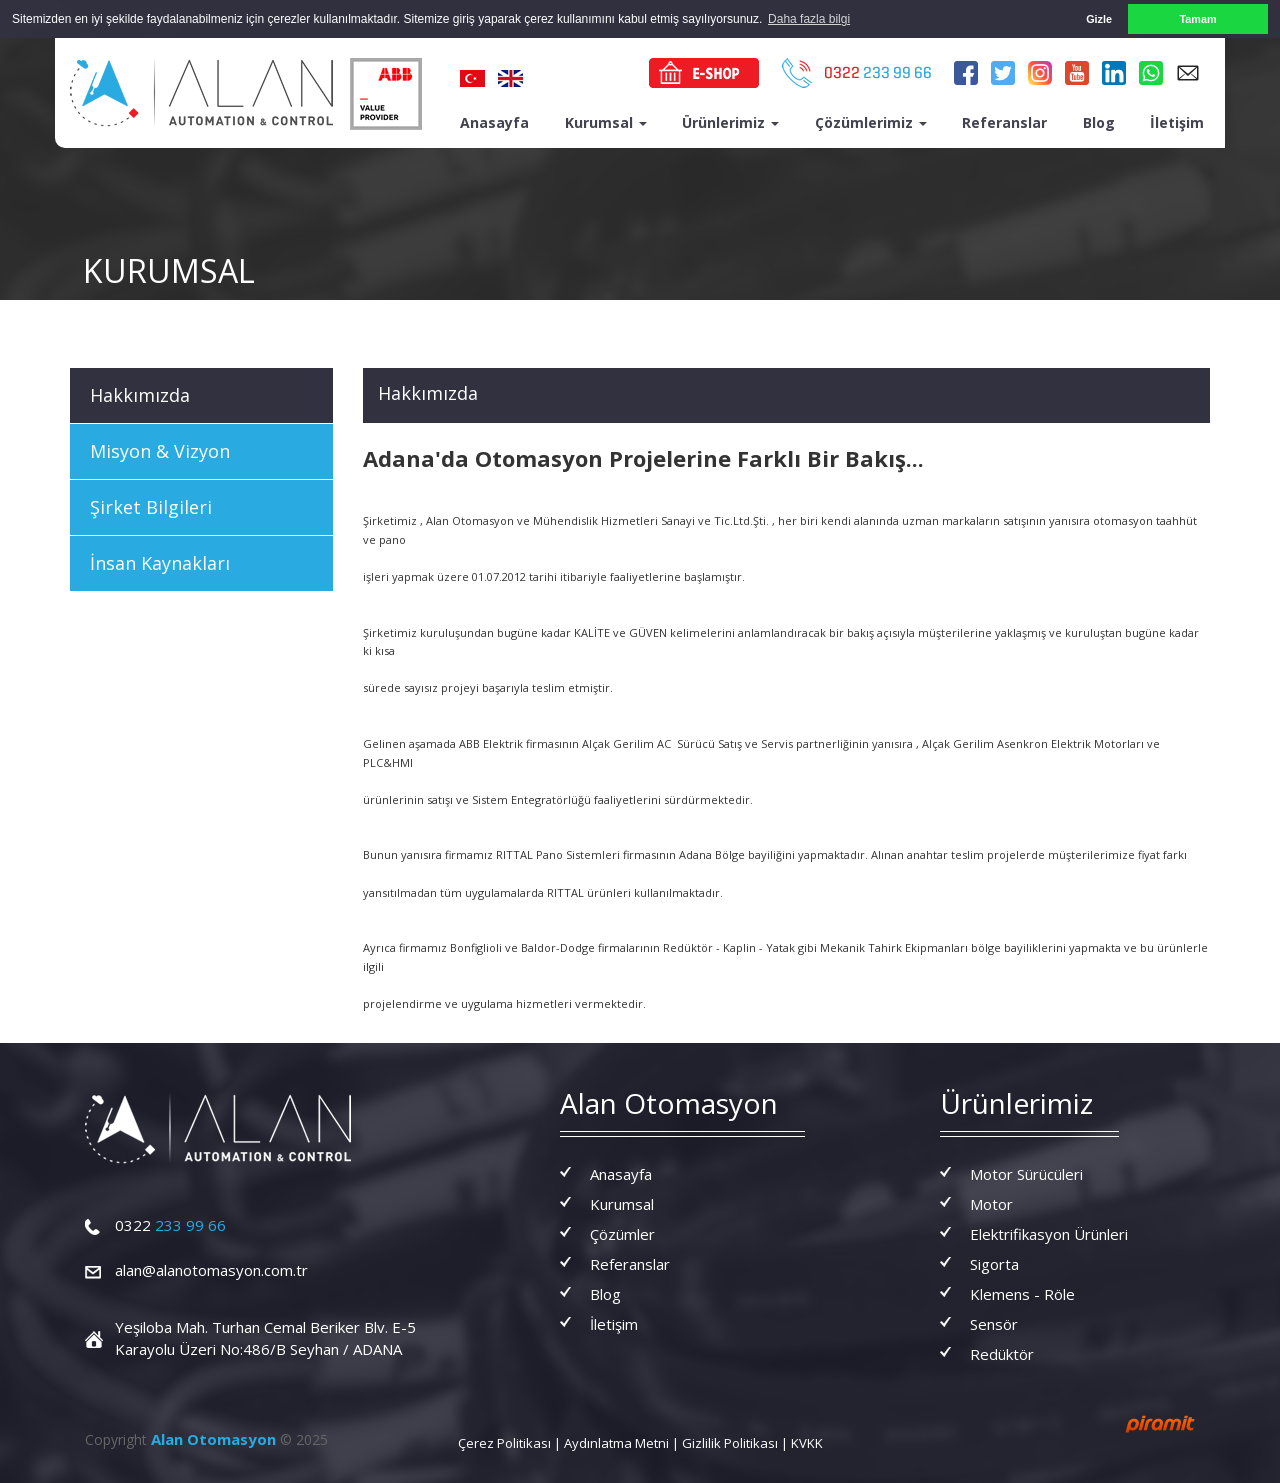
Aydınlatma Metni (616, 1442)
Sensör (994, 1323)
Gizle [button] (1099, 19)
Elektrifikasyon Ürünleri (1049, 1233)
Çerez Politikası (504, 1442)
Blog (1099, 121)
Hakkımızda (140, 394)
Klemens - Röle (1022, 1293)
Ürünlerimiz (730, 121)
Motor (991, 1203)
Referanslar (1004, 121)
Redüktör (1002, 1353)
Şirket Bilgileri (151, 506)
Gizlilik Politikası (730, 1442)
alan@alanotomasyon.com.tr (211, 1270)
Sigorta (994, 1263)
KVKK (807, 1442)
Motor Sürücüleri (1026, 1173)
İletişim (1177, 121)
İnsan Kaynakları (160, 562)
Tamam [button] (1197, 19)
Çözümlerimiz (871, 121)
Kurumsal (606, 121)
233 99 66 (170, 1225)
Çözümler (622, 1233)
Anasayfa (494, 121)
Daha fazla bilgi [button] (809, 19)
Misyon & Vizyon (160, 450)
